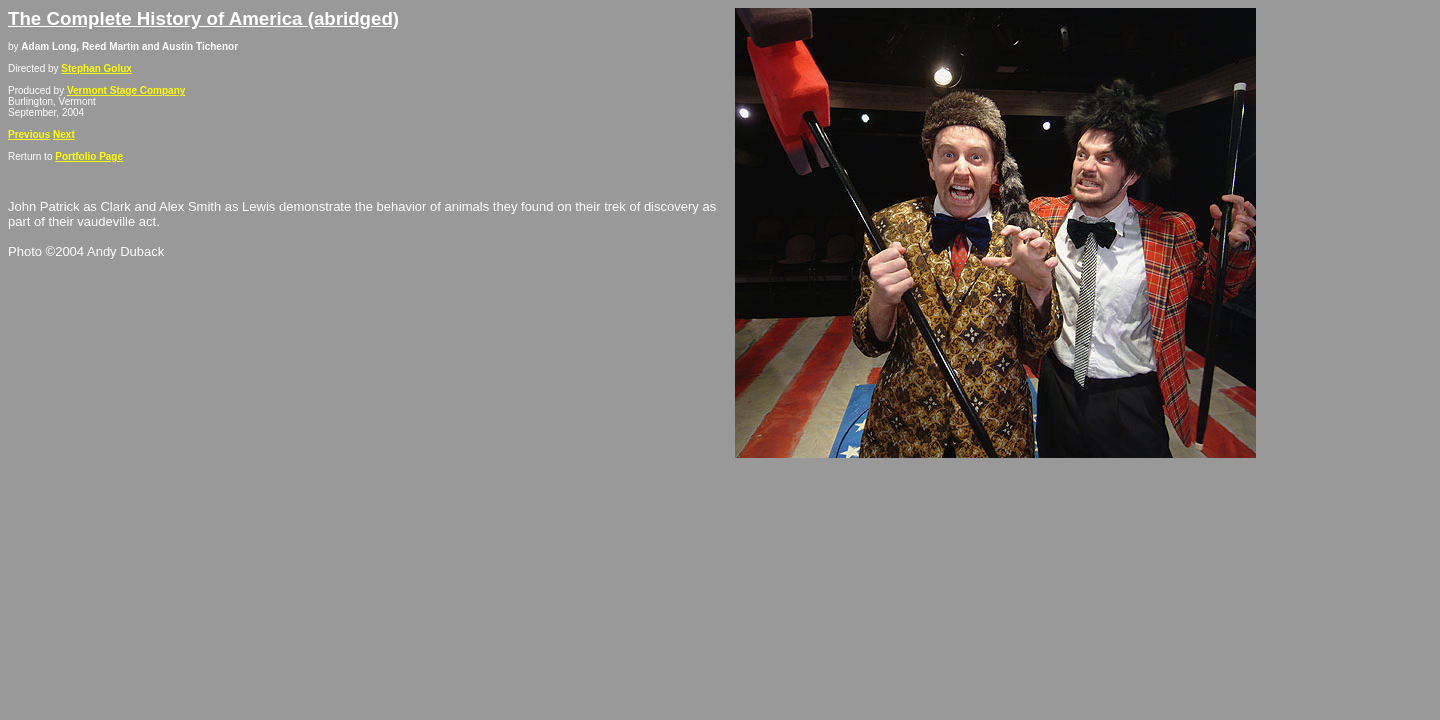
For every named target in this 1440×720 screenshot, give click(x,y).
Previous (29, 134)
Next (64, 134)
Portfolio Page (89, 156)
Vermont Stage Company (126, 90)
